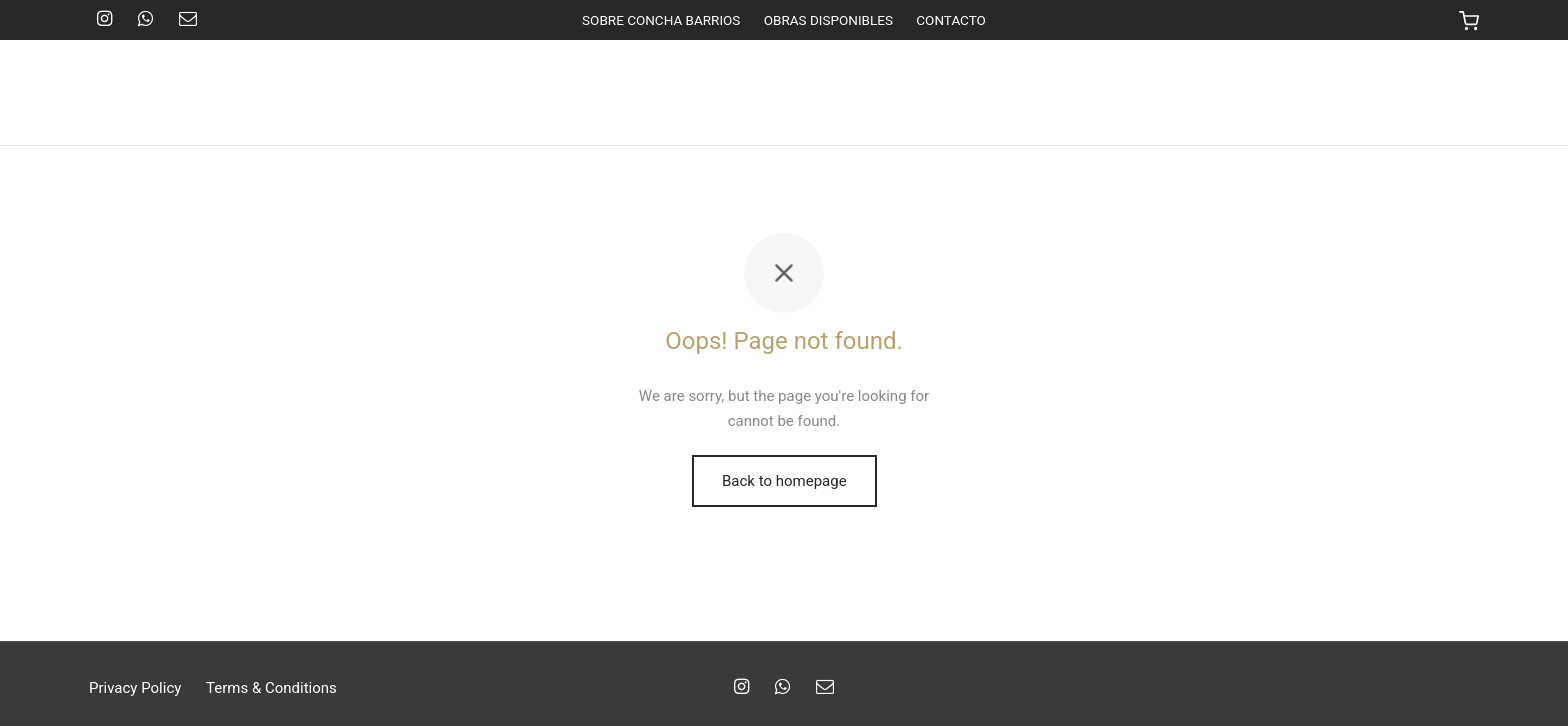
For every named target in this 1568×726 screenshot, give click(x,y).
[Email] (188, 19)
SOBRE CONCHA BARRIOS (661, 20)
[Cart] (1469, 20)
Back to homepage (784, 481)
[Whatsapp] (145, 19)
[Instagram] (104, 19)
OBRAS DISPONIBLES (828, 20)
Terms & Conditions (271, 688)
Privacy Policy (135, 688)
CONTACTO (951, 20)
